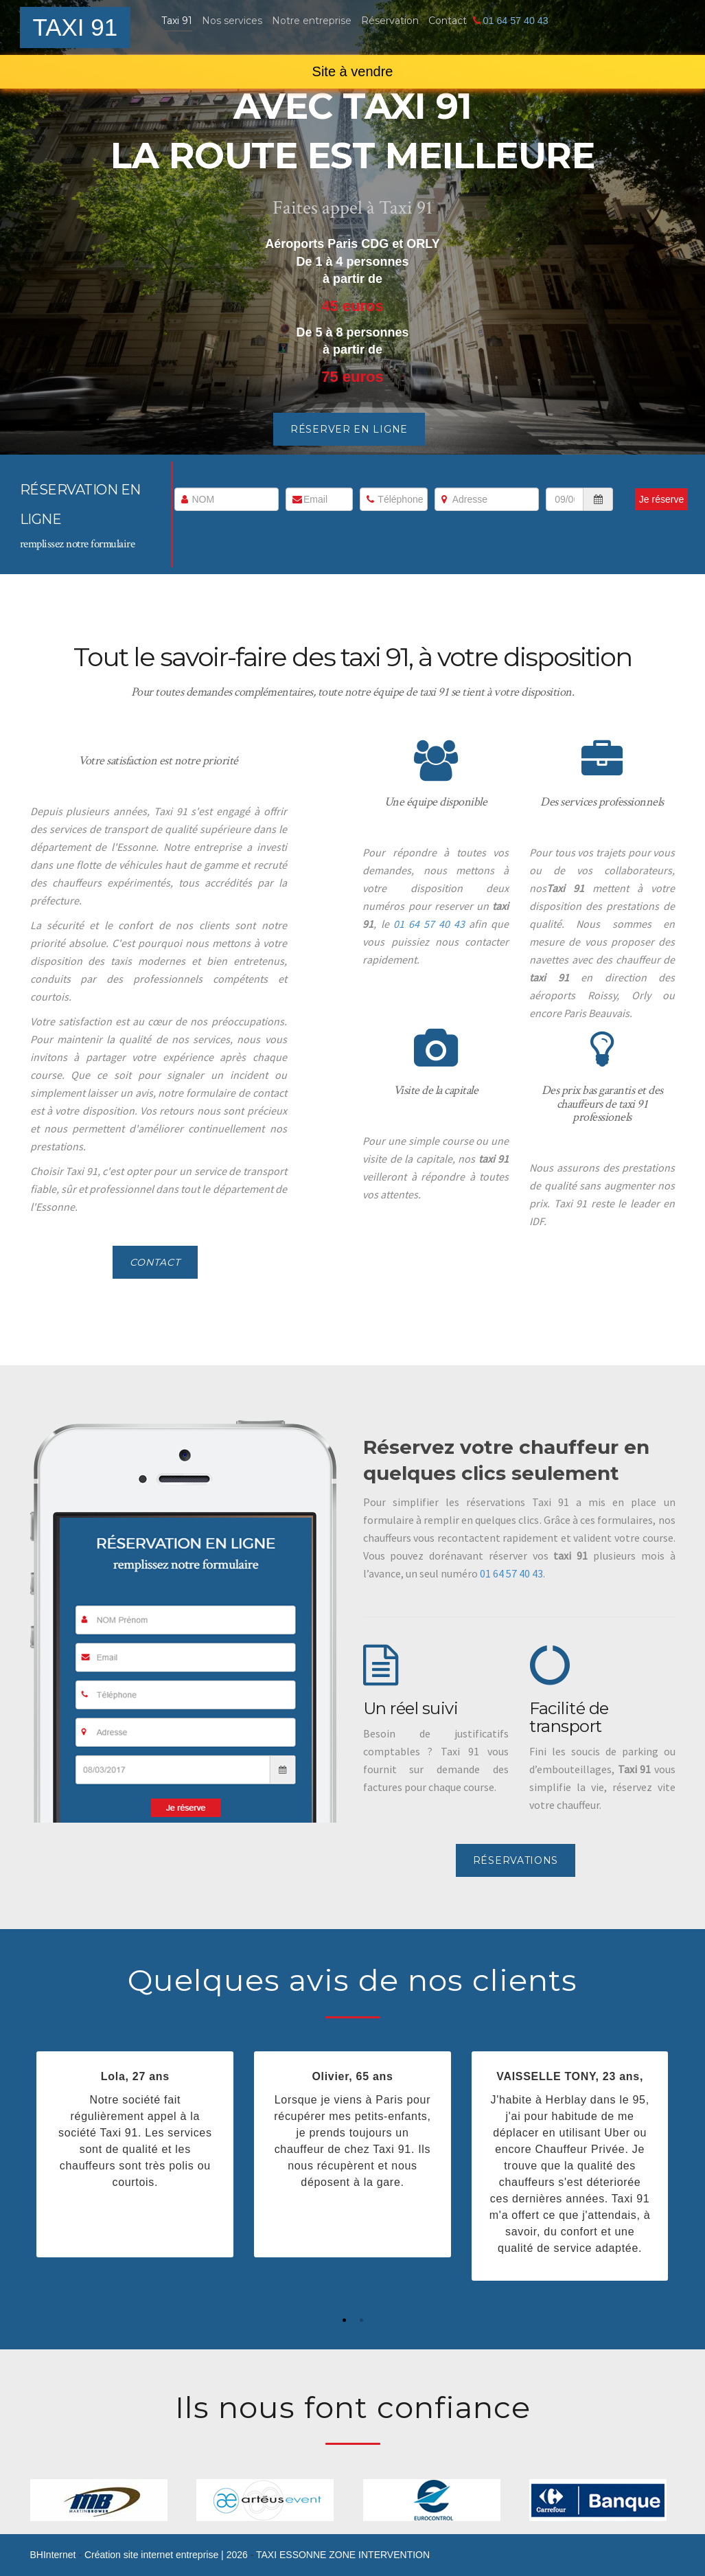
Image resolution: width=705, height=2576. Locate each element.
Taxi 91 (176, 20)
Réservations (515, 1860)
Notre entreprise (311, 20)
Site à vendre (352, 71)
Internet (53, 2554)
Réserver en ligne (349, 429)
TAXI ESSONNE (292, 2554)
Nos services (232, 20)
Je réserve (661, 499)
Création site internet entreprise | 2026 (167, 2554)
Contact (447, 20)
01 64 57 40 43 (515, 20)
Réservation (390, 20)
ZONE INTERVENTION (379, 2554)
